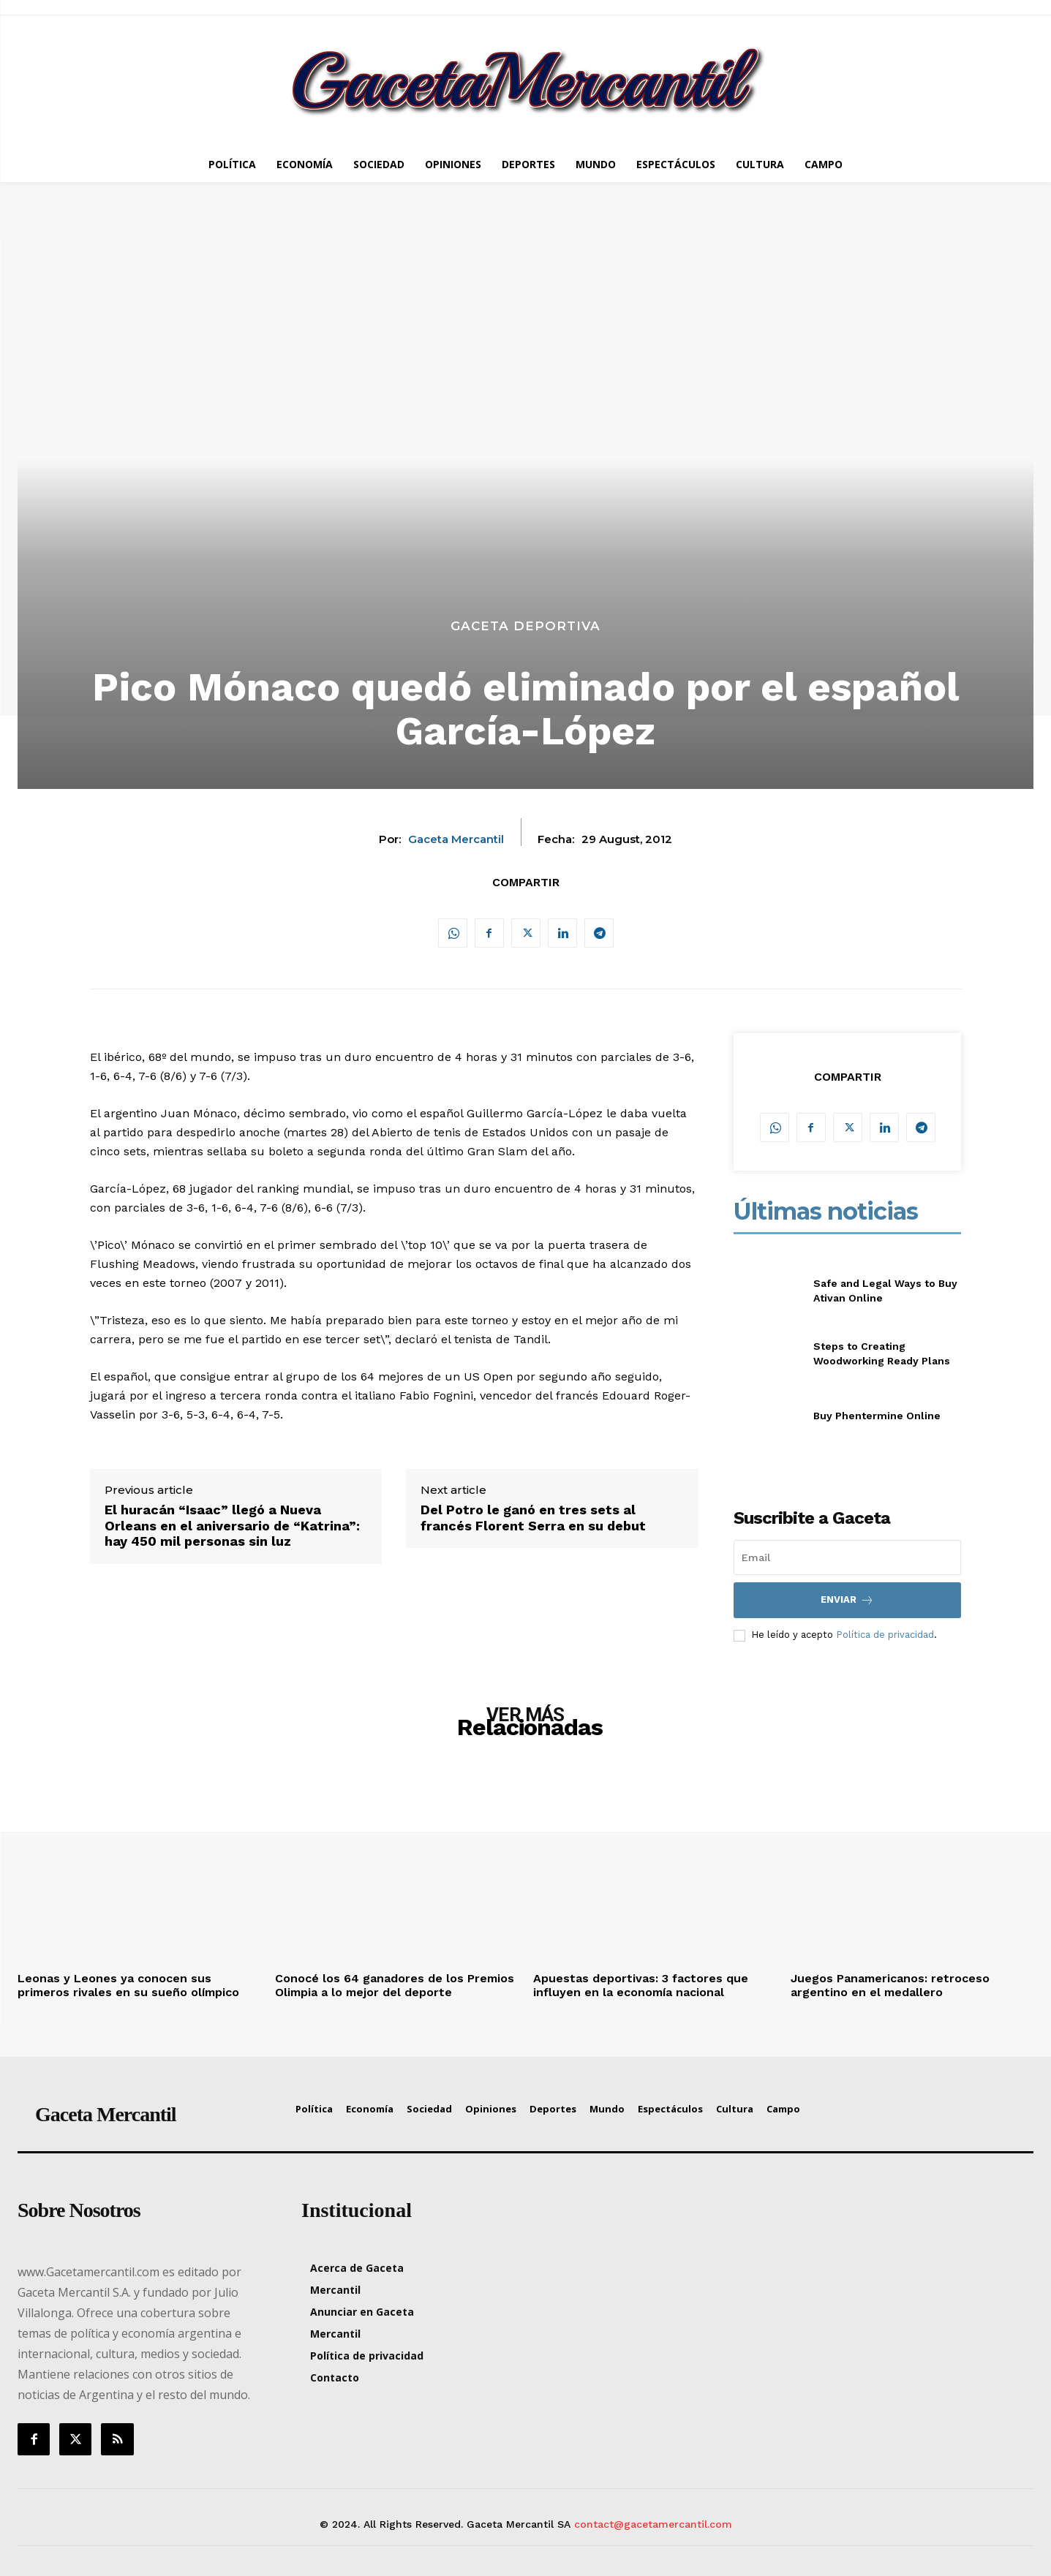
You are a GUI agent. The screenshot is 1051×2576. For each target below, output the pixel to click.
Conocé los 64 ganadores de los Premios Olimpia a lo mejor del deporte (394, 1985)
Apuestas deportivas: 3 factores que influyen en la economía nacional (640, 1985)
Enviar (847, 1600)
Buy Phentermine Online (877, 1415)
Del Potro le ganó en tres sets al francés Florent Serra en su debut (533, 1517)
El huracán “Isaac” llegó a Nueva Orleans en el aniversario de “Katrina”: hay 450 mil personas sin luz (232, 1525)
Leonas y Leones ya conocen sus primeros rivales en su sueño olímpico (128, 1985)
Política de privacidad (885, 1634)
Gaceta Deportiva (525, 626)
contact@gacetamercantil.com (653, 2524)
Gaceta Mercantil (456, 839)
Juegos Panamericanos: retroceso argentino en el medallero (890, 1985)
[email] (848, 1557)
